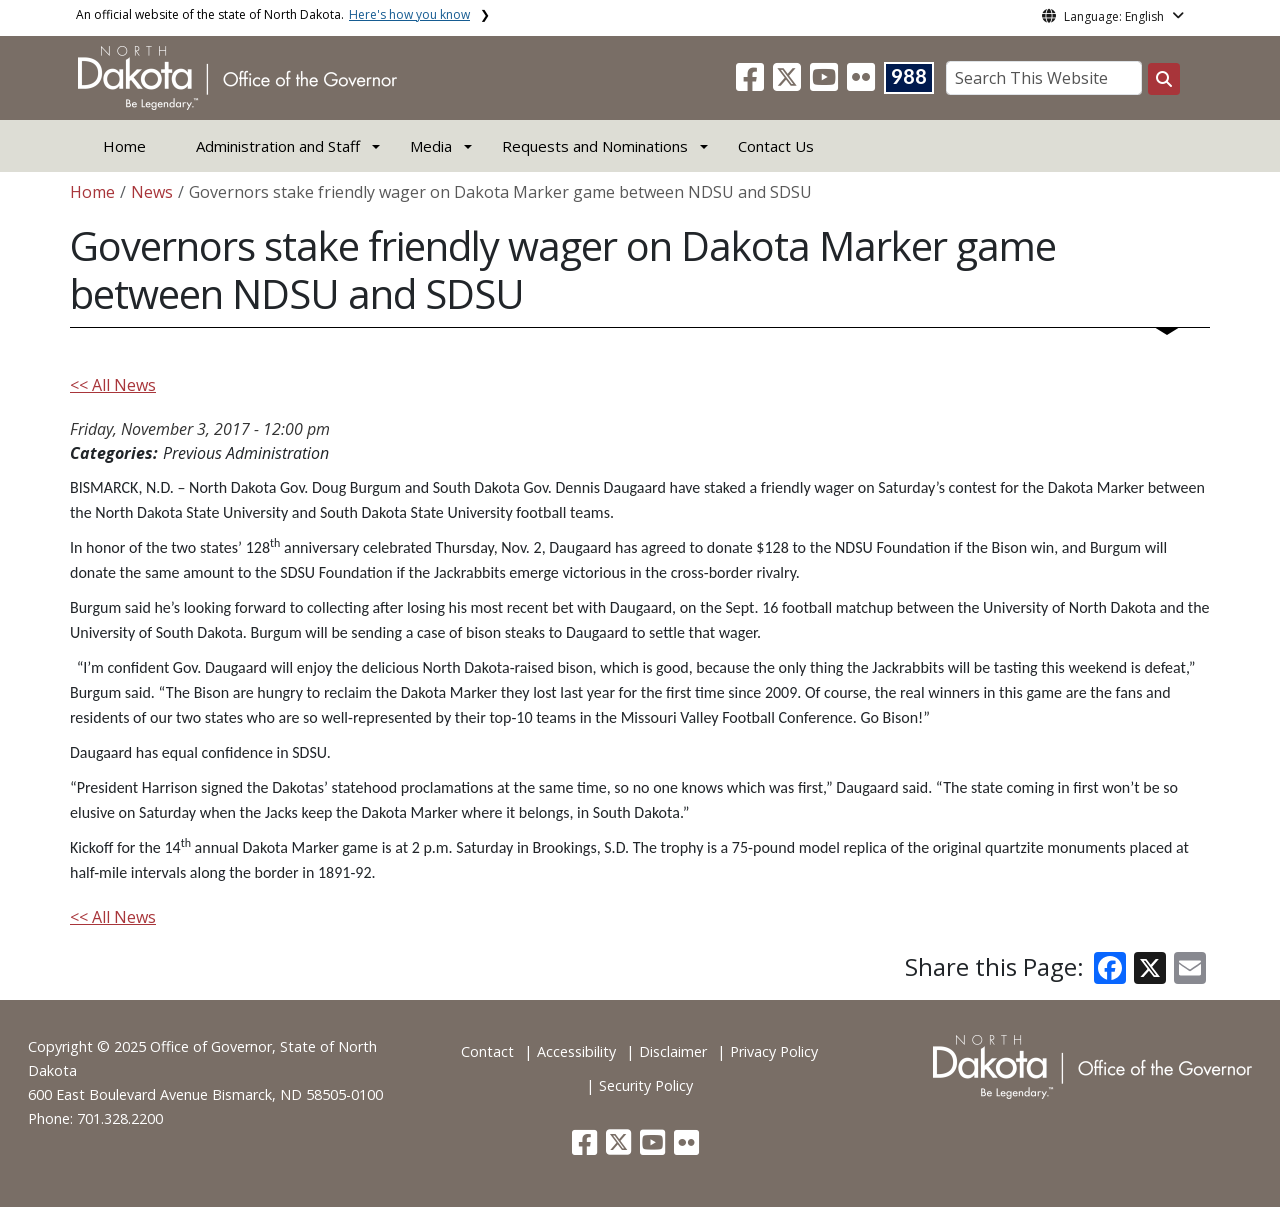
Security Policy (646, 1085)
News (152, 192)
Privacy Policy (774, 1051)
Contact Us (776, 146)
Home (124, 146)
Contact (487, 1051)
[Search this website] (1164, 79)
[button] (752, 83)
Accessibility (576, 1051)
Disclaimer (673, 1051)
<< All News (113, 385)
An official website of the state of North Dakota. (273, 14)
